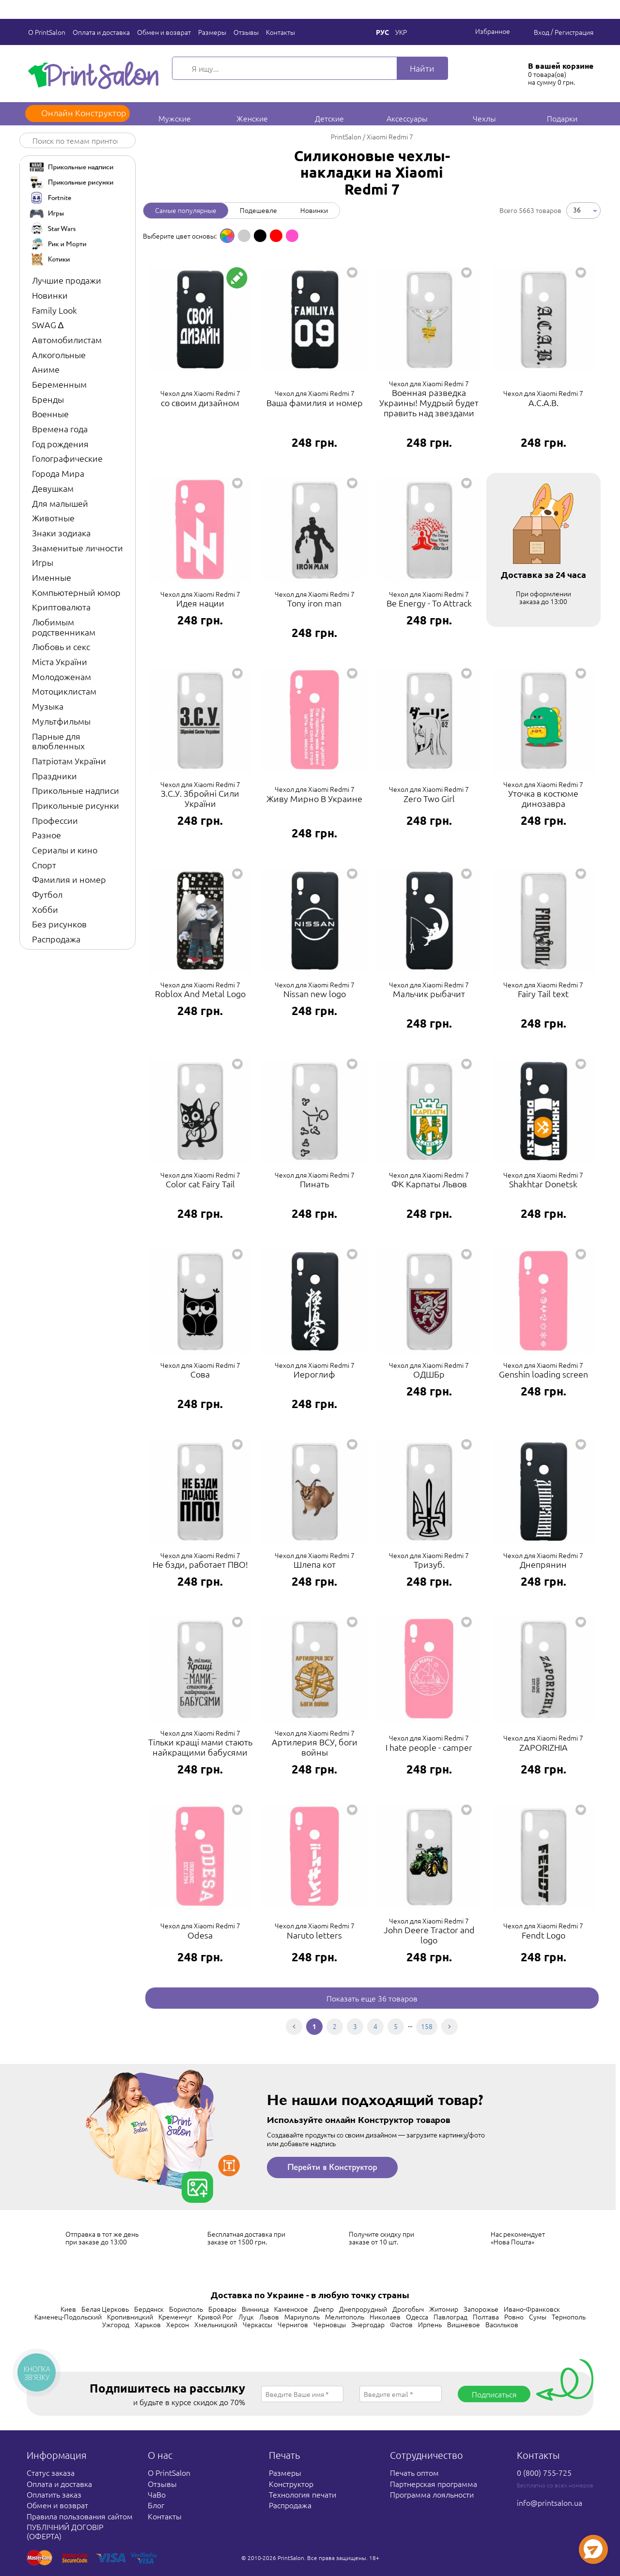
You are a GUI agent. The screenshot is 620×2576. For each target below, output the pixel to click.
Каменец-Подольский (68, 2316)
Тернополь (569, 2316)
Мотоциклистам (64, 691)
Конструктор (291, 2483)
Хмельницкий (215, 2324)
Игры (42, 562)
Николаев (385, 2316)
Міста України (59, 661)
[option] (227, 235)
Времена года (60, 428)
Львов (269, 2316)
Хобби (45, 909)
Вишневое (463, 2324)
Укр (401, 32)
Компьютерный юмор (76, 592)
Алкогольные (59, 354)
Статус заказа (51, 2472)
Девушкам (53, 488)
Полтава (486, 2316)
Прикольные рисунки (75, 805)
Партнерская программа (433, 2483)
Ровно (514, 2316)
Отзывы (244, 32)
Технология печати (302, 2494)
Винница (255, 2309)
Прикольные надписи (75, 790)
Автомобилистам (67, 339)
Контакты (279, 32)
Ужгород (115, 2324)
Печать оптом (414, 2472)
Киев (68, 2309)
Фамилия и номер (69, 879)
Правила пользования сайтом (80, 2516)
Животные (53, 517)
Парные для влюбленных (58, 741)
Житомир (443, 2309)
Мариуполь (302, 2316)
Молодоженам (61, 676)
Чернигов (293, 2324)
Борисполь (186, 2309)
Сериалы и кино (64, 849)
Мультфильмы (61, 721)
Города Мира (58, 473)
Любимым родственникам (63, 626)
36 (577, 209)
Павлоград (450, 2316)
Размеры (211, 32)
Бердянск (149, 2309)
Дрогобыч (408, 2309)
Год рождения (60, 443)
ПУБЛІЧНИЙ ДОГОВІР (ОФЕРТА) (65, 2531)
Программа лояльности (432, 2494)
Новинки (50, 295)
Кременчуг (175, 2316)
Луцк (246, 2316)
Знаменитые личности (77, 547)
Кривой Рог (215, 2316)
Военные (50, 413)
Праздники (54, 775)
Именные (51, 577)
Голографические (67, 458)
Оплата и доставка (99, 32)
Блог (156, 2505)
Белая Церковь (105, 2309)
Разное (46, 834)
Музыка (47, 706)
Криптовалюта (61, 606)
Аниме (46, 369)
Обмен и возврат (162, 32)
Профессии (55, 820)
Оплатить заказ (54, 2494)
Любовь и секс (61, 646)
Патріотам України (69, 760)
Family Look (54, 310)
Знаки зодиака (61, 532)
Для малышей (60, 503)
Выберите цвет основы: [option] (180, 236)
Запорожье (481, 2309)
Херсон (177, 2324)
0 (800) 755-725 (544, 2472)
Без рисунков (59, 923)
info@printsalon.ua (549, 2502)
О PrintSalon (45, 32)
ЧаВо (157, 2494)
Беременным (59, 384)
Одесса (417, 2316)
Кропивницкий (130, 2316)
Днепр (323, 2309)
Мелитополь (344, 2316)
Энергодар (368, 2324)
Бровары (222, 2309)
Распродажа (56, 938)
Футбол (47, 894)
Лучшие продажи (66, 280)
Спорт (44, 864)
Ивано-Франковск (532, 2309)
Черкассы (257, 2324)
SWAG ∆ (47, 324)
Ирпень (430, 2324)
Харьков (148, 2324)
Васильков (501, 2324)
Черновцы (329, 2324)
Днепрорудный (363, 2309)
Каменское (291, 2309)
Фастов (401, 2324)
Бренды (48, 399)
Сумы (537, 2316)
